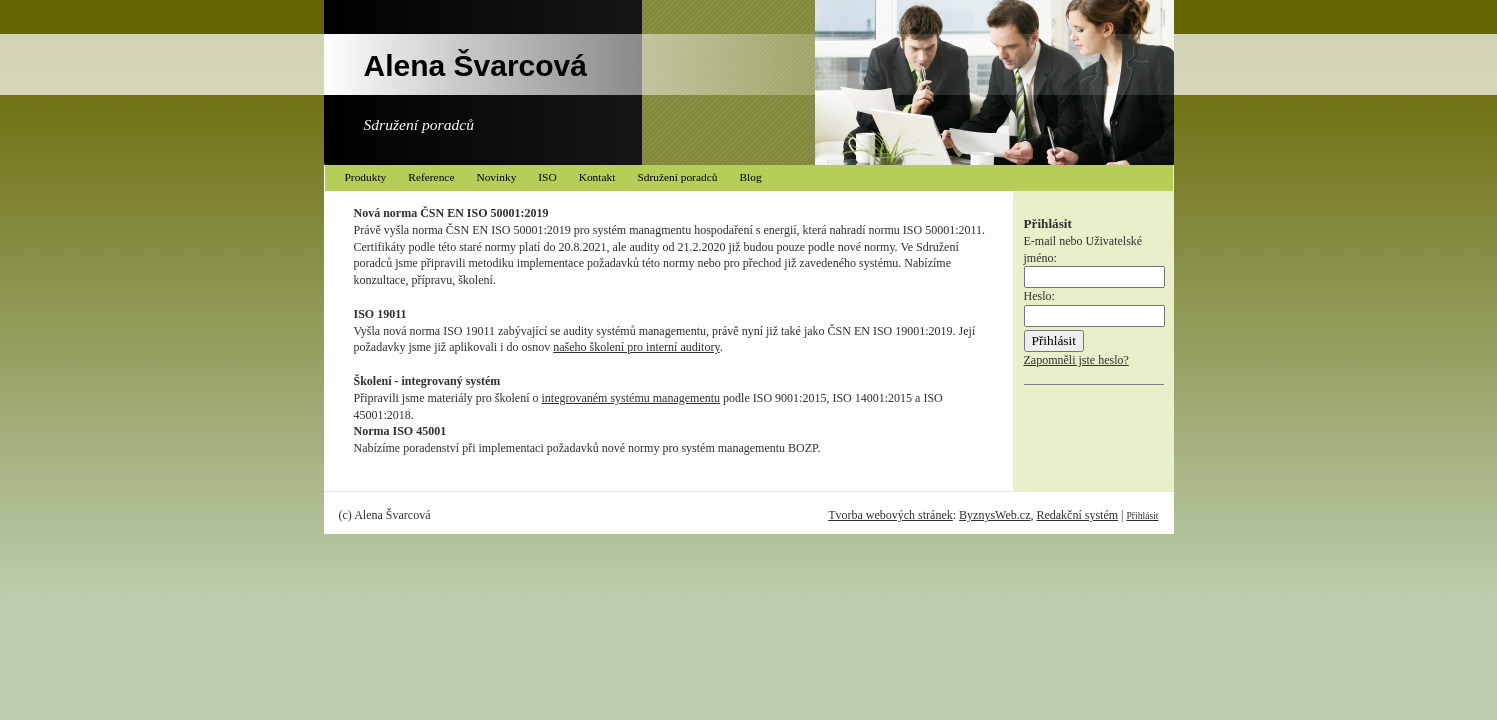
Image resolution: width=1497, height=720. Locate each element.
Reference (431, 177)
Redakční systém (1077, 515)
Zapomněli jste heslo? (1076, 360)
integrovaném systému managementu (630, 398)
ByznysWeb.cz (994, 515)
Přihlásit (1143, 515)
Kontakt (597, 177)
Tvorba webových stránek (890, 515)
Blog (750, 177)
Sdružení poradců (677, 177)
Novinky (496, 177)
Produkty (366, 177)
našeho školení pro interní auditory (636, 347)
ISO (547, 177)
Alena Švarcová (475, 65)
